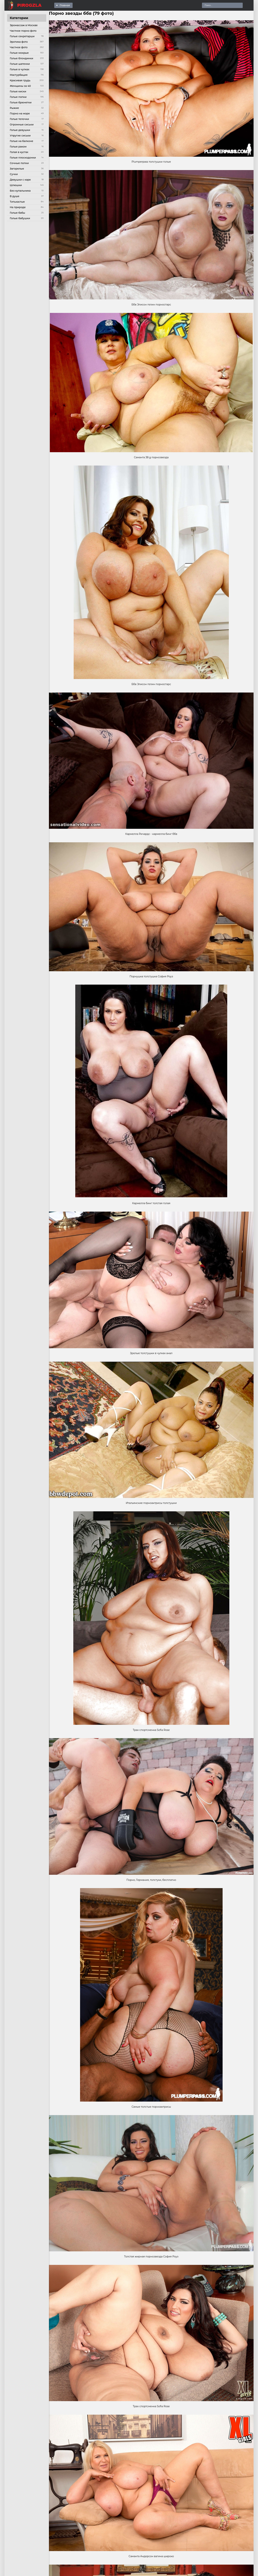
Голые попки (18, 97)
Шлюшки (16, 185)
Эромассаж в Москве (24, 25)
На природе (18, 207)
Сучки (14, 174)
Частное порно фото (23, 30)
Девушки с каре (20, 179)
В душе (14, 196)
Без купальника (20, 190)
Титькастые (17, 201)
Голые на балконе (21, 141)
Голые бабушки (20, 218)
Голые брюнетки (20, 102)
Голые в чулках (19, 69)
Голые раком (18, 146)
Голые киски (18, 91)
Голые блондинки (21, 58)
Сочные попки (19, 163)
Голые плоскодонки (23, 157)
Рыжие (14, 108)
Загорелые (17, 168)
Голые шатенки (20, 63)
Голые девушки (20, 130)
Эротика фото (19, 41)
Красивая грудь (20, 80)
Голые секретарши (22, 36)
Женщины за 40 (20, 86)
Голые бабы (17, 212)
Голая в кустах (19, 152)
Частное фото (19, 47)
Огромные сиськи (22, 124)
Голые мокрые (19, 52)
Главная (65, 5)
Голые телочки (19, 119)
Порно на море (20, 113)
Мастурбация (19, 74)
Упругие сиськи (20, 135)
